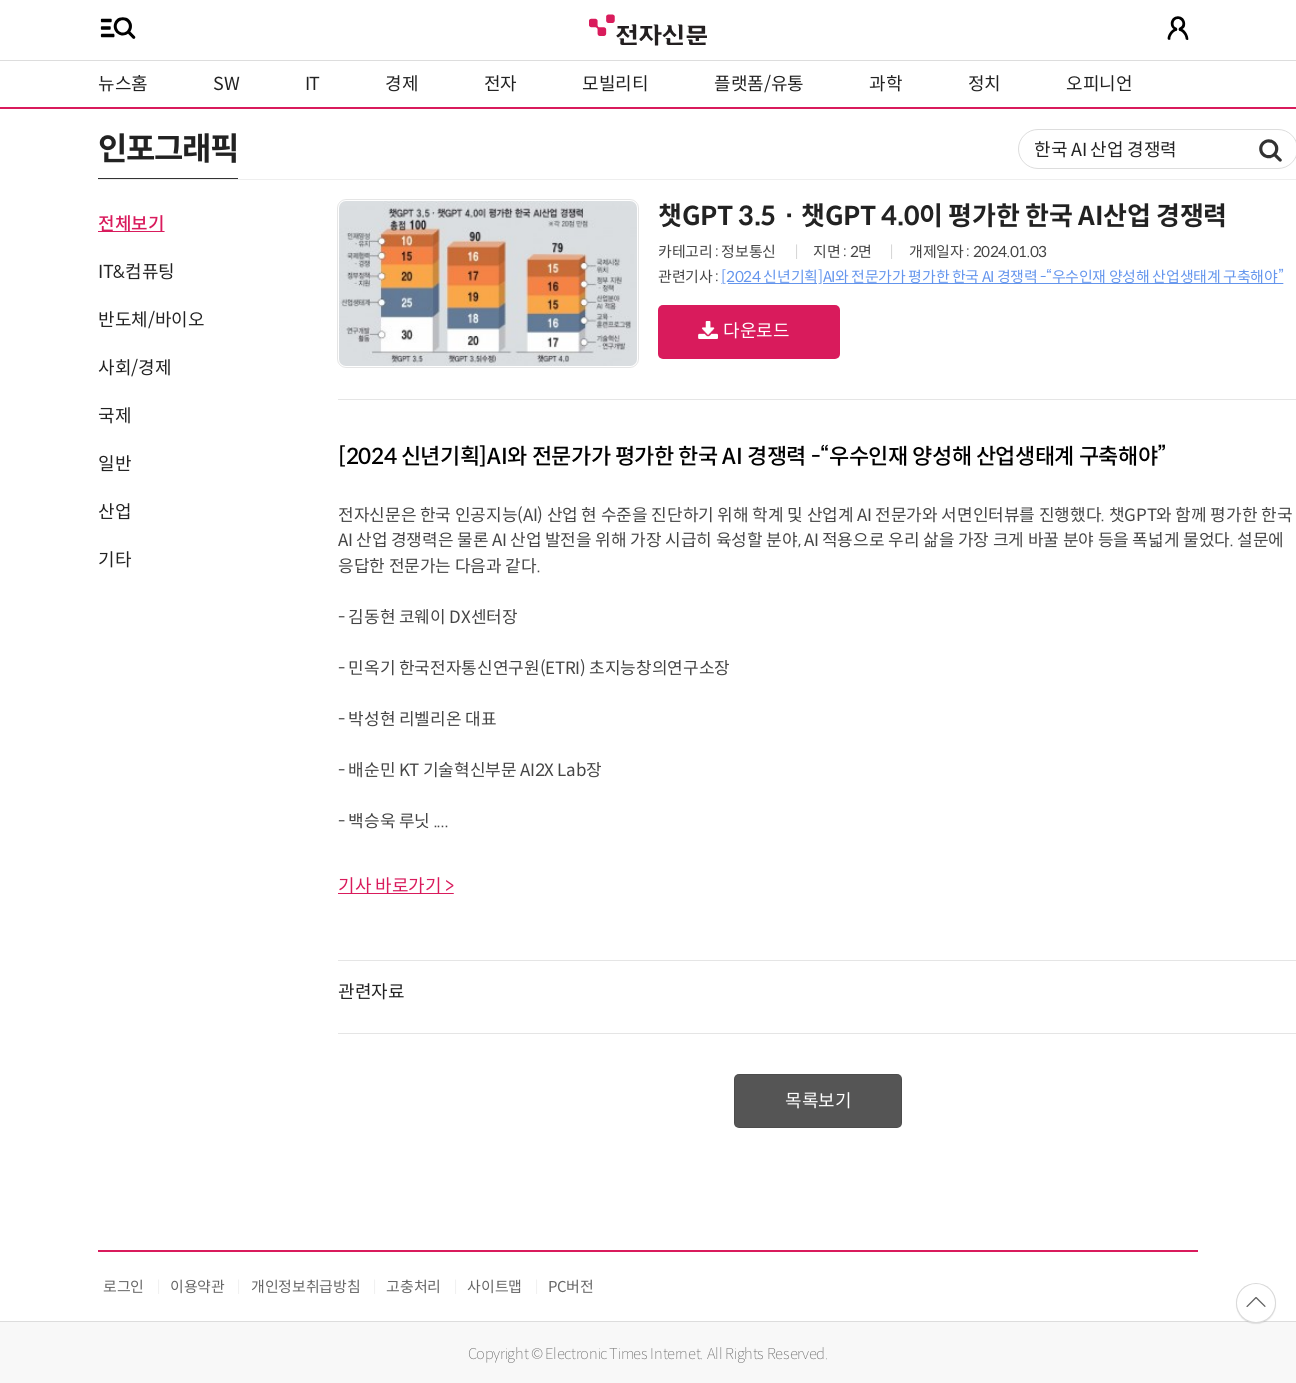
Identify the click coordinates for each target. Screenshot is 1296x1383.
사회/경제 (134, 368)
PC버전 (571, 1286)
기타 (114, 560)
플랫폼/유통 (759, 84)
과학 (885, 84)
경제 (401, 84)
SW (226, 84)
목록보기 (818, 1101)
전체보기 (131, 224)
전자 (500, 84)
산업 (114, 512)
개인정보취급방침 (305, 1286)
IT (312, 84)
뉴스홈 (123, 84)
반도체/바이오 (151, 320)
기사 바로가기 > (396, 886)
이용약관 (197, 1286)
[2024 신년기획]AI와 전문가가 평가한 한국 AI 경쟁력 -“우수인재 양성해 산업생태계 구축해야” (1002, 276)
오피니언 (1099, 84)
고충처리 (413, 1286)
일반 (114, 464)
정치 (984, 84)
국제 (114, 416)
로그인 (123, 1286)
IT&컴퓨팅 (136, 272)
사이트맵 (494, 1286)
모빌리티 (615, 84)
